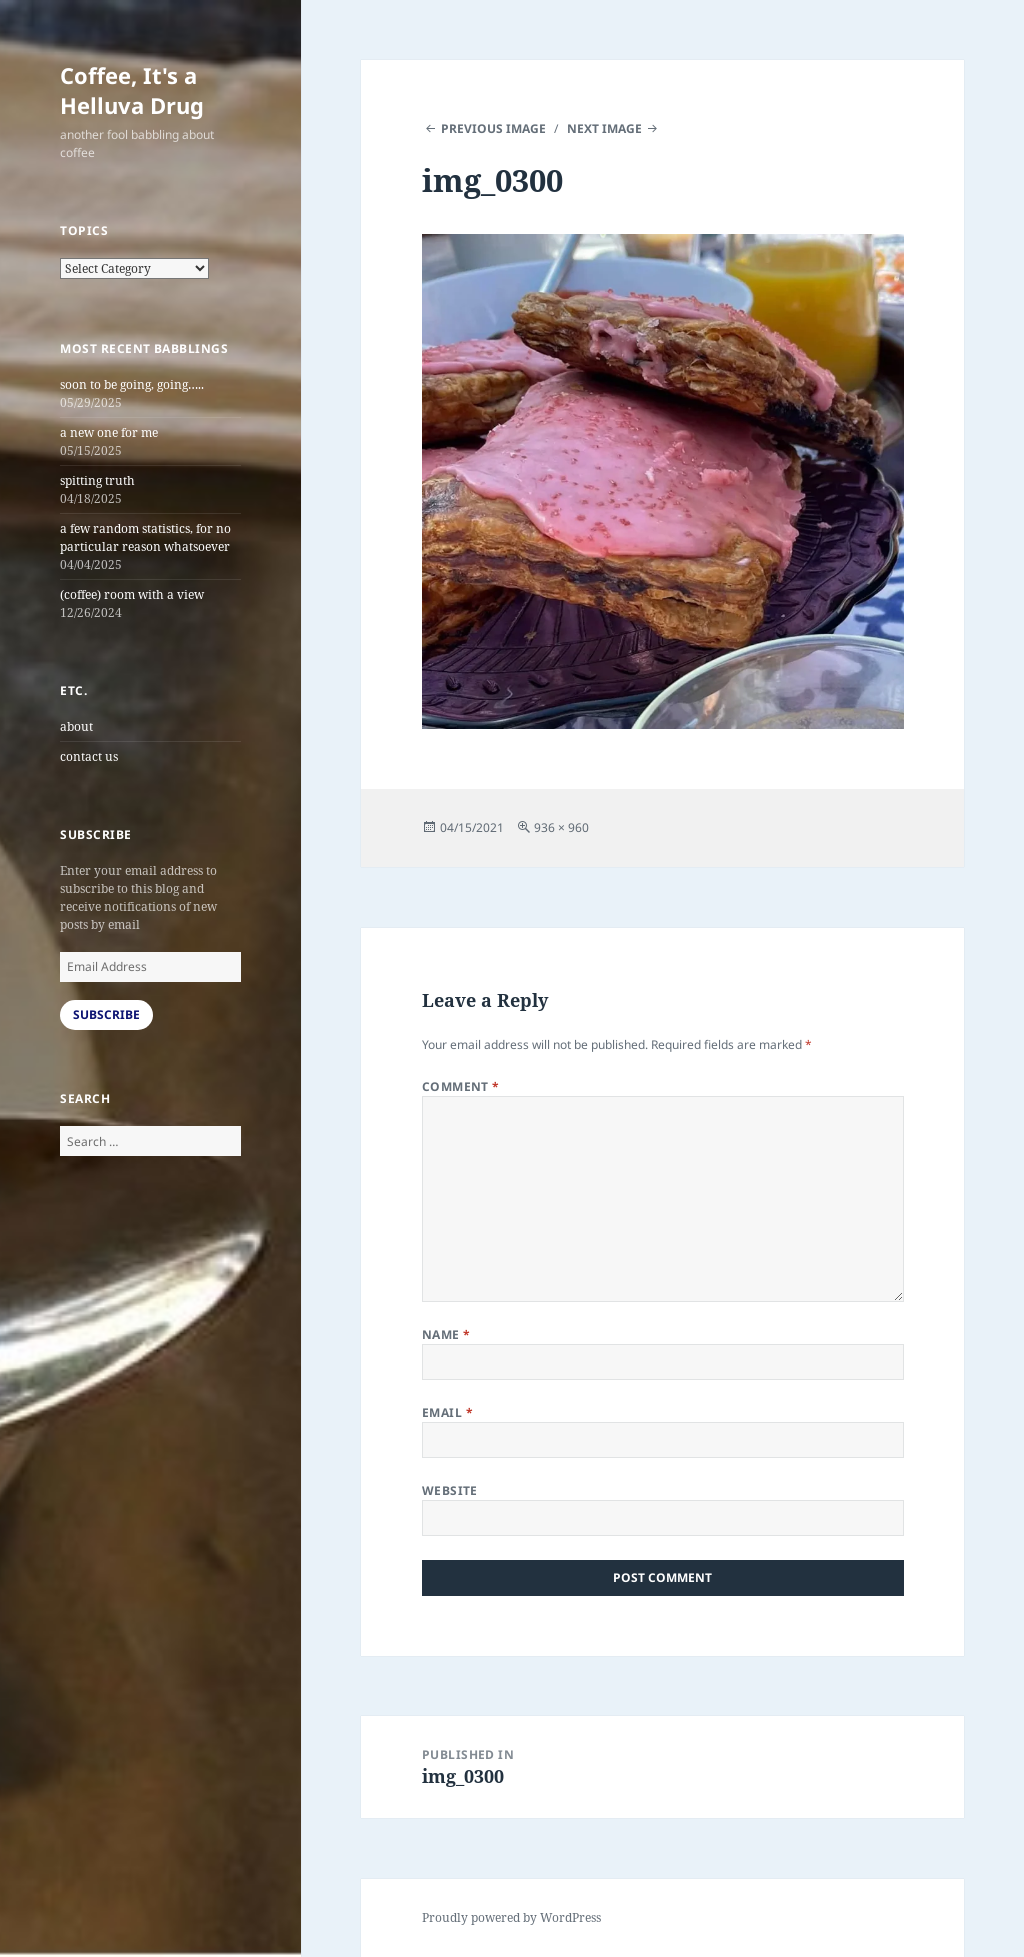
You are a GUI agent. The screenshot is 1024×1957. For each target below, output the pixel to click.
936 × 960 (561, 827)
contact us (89, 756)
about (76, 726)
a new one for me (109, 432)
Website (450, 1490)
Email (447, 1412)
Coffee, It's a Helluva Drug (132, 90)
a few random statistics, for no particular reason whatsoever (145, 537)
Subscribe (106, 1014)
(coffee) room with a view (132, 594)
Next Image (604, 128)
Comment (461, 1086)
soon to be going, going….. (132, 384)
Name (446, 1334)
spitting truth (97, 480)
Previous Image (493, 128)
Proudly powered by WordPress (511, 1917)
